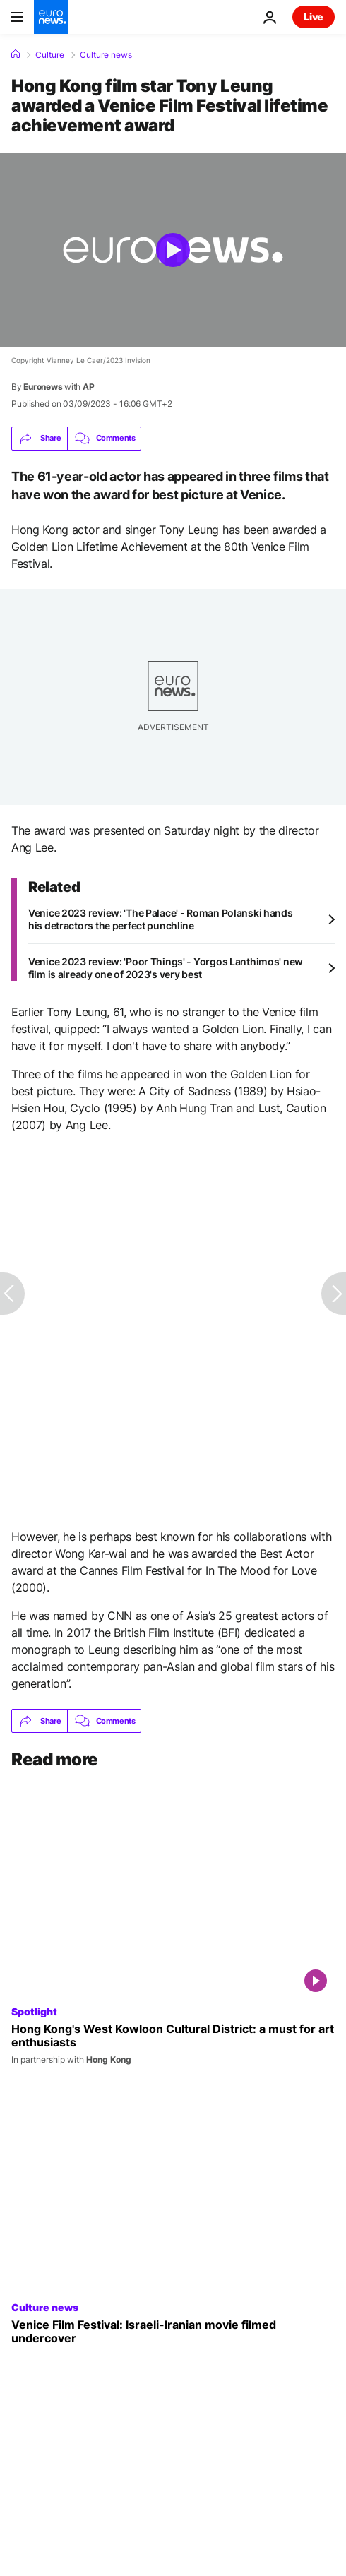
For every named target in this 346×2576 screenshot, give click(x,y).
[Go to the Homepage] (51, 17)
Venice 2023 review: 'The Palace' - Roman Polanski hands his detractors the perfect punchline (160, 919)
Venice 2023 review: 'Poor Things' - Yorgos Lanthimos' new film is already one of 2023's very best (165, 967)
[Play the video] (173, 250)
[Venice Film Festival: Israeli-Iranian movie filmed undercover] (173, 2331)
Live (313, 17)
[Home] (15, 54)
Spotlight (34, 2011)
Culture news (106, 55)
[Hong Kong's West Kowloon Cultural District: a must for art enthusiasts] (173, 2043)
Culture (49, 55)
